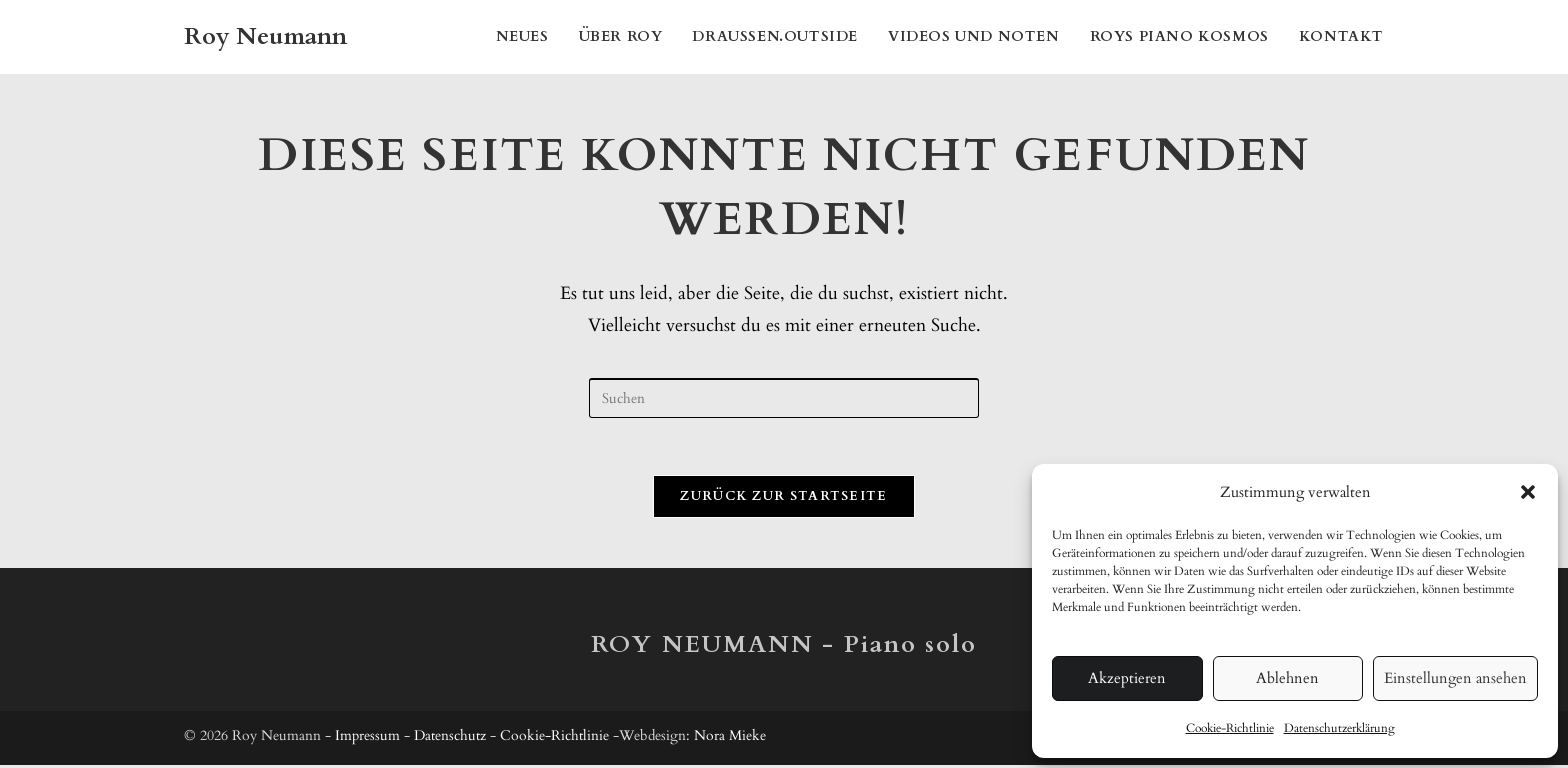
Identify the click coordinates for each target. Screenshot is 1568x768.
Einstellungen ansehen (1455, 678)
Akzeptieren (1127, 678)
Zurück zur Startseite (783, 499)
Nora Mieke (730, 738)
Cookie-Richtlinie (1230, 728)
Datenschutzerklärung (1339, 728)
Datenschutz (450, 738)
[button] (1528, 492)
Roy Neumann (265, 36)
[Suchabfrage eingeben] (784, 398)
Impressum (367, 738)
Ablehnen (1287, 678)
